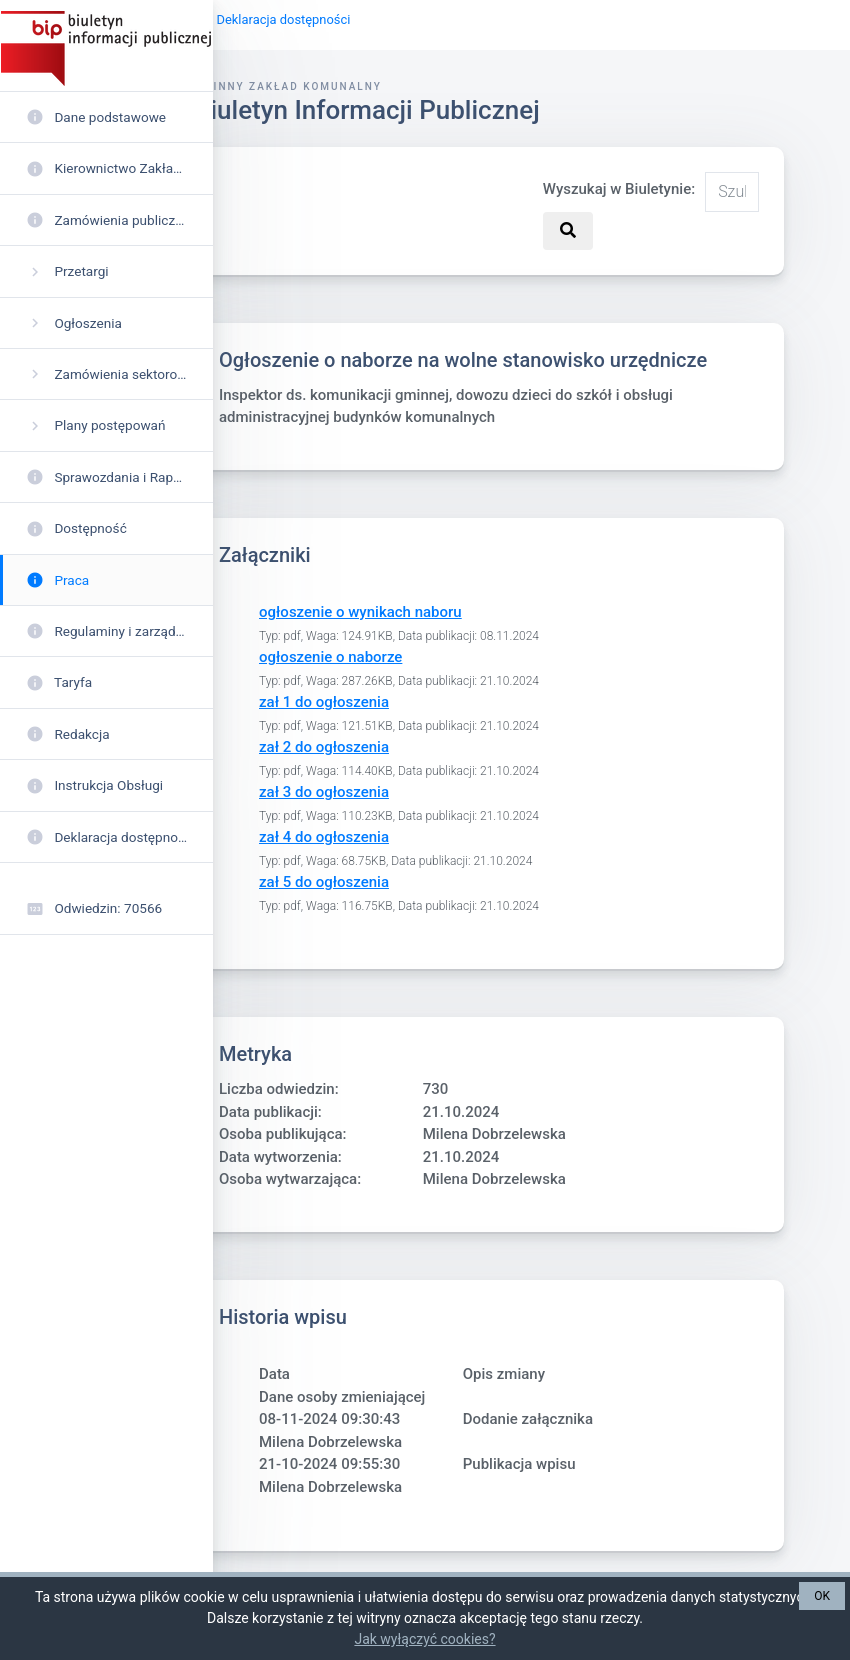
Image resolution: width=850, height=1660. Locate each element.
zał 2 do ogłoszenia (324, 748)
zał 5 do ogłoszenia (324, 883)
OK (822, 1596)
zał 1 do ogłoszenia (324, 703)
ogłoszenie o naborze (330, 658)
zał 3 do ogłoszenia (324, 793)
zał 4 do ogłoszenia (324, 838)
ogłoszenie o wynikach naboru (360, 613)
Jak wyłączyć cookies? (424, 1639)
